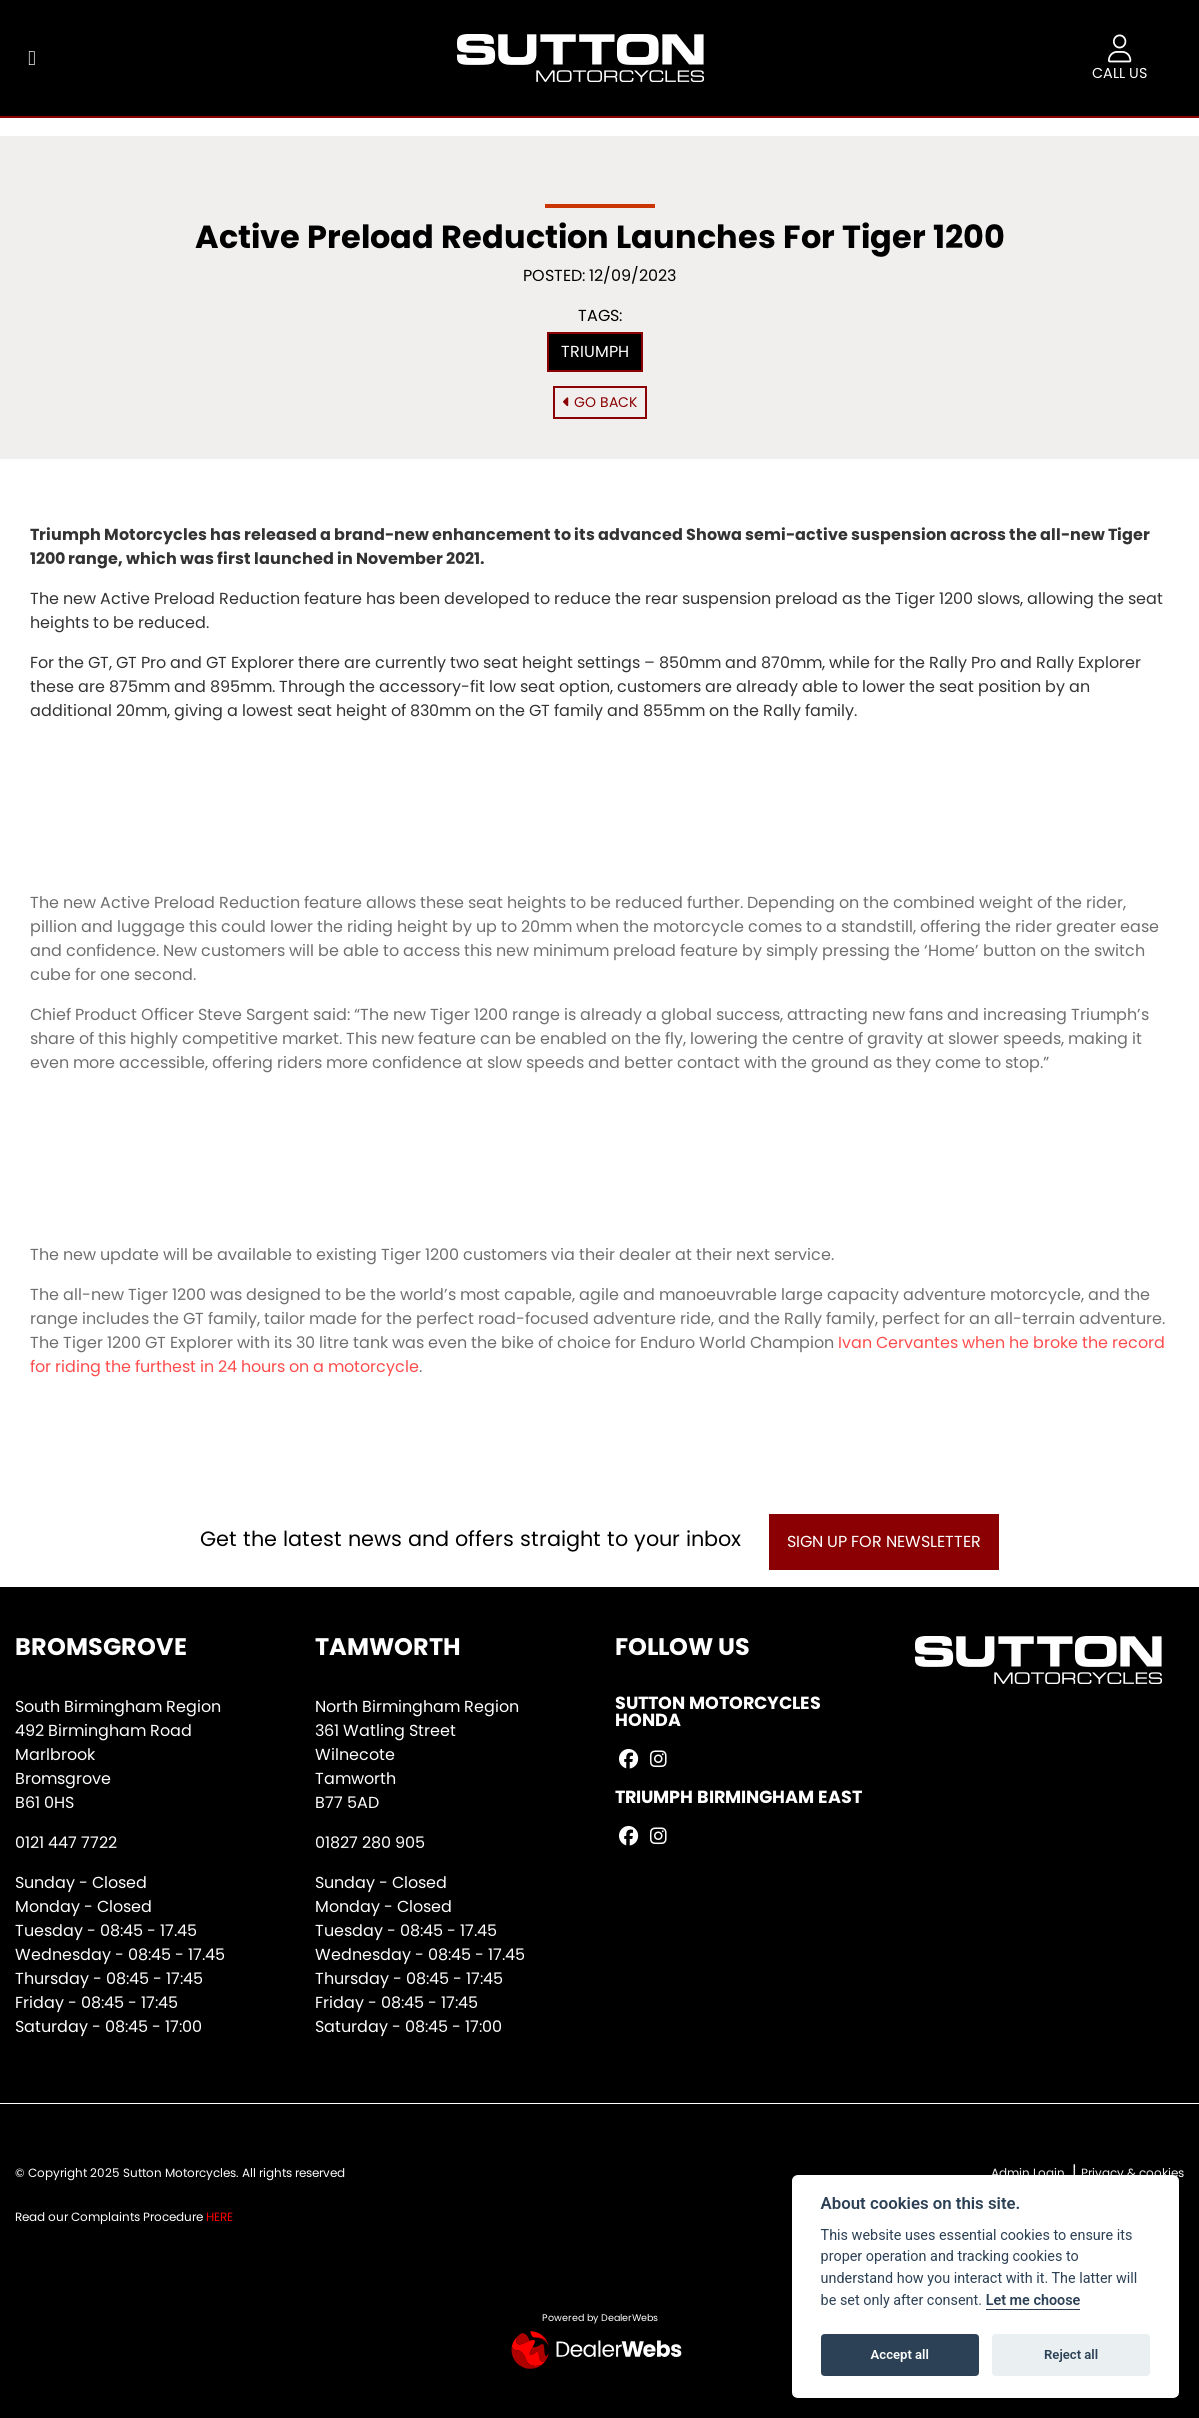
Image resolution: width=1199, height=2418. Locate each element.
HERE (219, 2216)
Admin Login (1028, 2172)
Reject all (1071, 2354)
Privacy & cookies (1132, 2172)
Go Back (600, 402)
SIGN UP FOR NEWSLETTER (884, 1541)
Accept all (900, 2354)
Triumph (595, 351)
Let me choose (1033, 2300)
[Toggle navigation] (32, 58)
